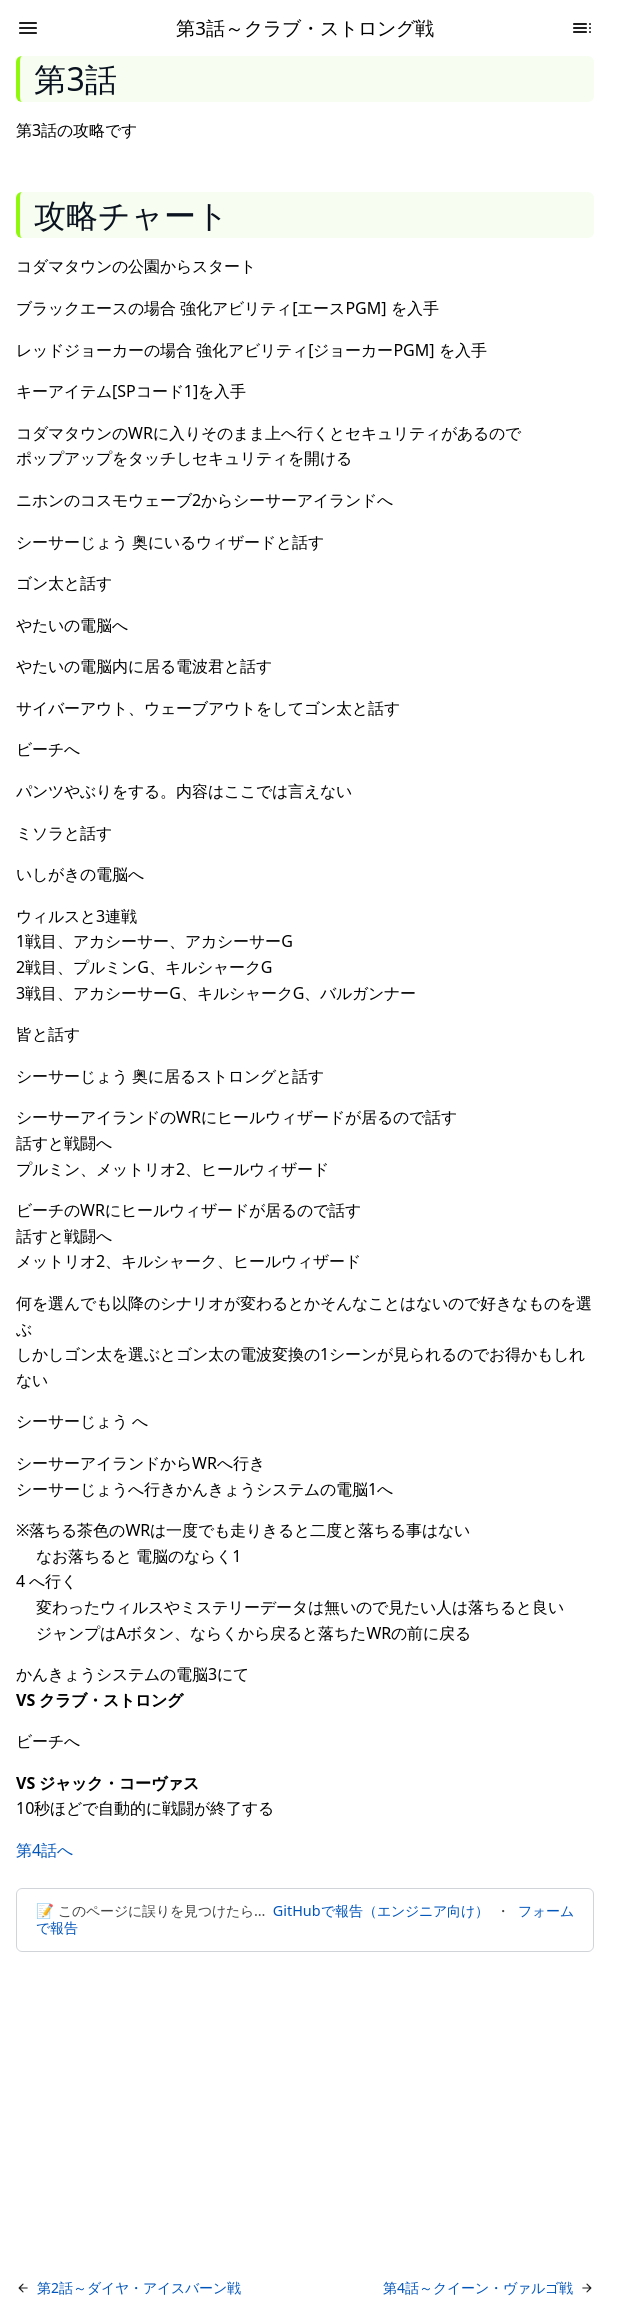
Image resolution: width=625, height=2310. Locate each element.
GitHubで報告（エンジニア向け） (381, 1910)
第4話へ (44, 1850)
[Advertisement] (312, 2116)
